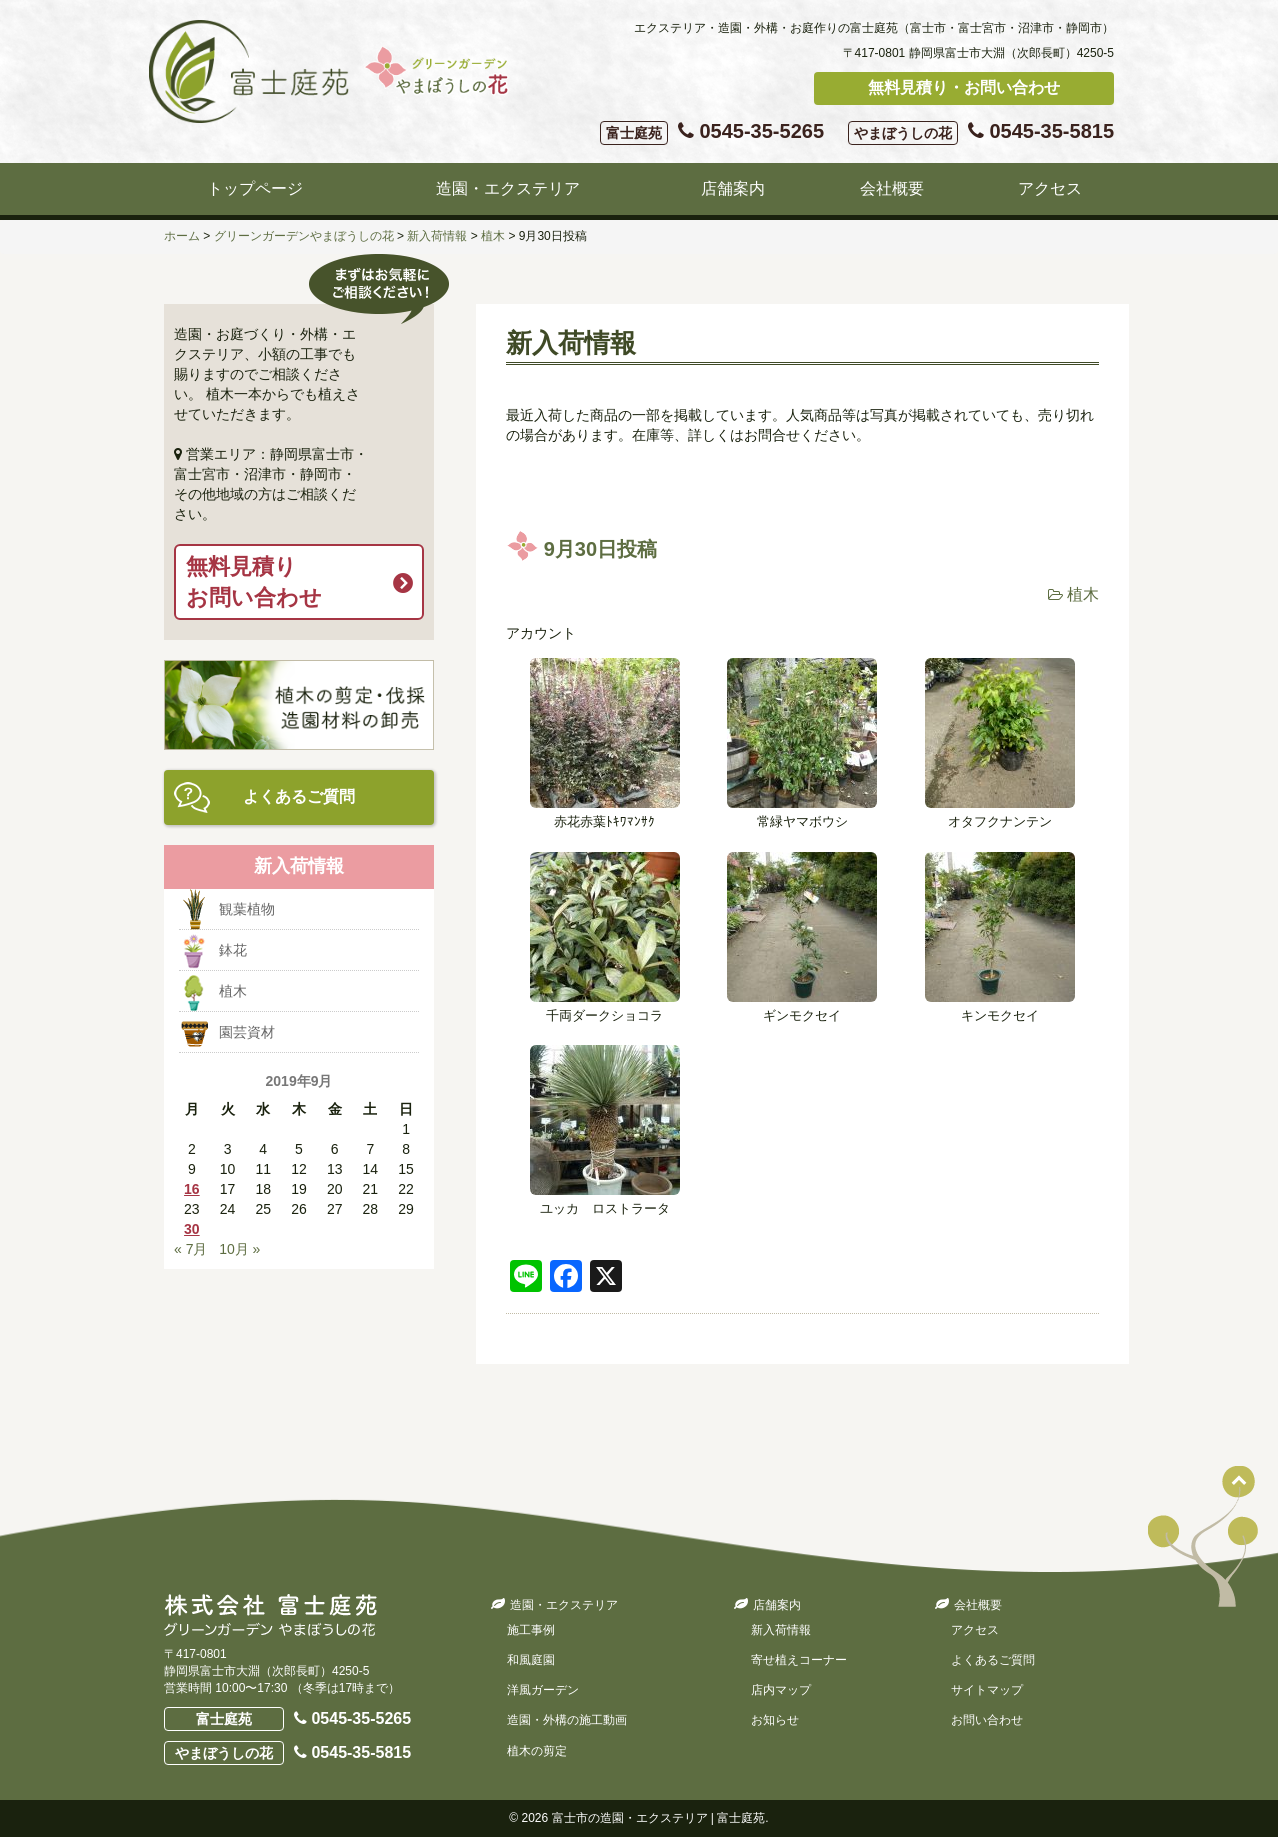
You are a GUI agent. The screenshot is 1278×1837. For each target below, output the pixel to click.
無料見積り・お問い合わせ (964, 87)
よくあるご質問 (299, 796)
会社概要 (892, 188)
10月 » (239, 1249)
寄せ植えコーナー (799, 1660)
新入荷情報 (781, 1630)
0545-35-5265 (712, 132)
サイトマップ (987, 1690)
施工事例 (531, 1630)
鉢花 (233, 950)
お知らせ (775, 1720)
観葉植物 (247, 909)
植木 (1083, 594)
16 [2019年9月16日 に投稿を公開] (192, 1189)
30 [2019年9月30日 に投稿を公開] (192, 1229)
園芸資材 (247, 1032)
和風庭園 (531, 1660)
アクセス (1050, 188)
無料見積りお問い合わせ (254, 582)
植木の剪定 (537, 1751)
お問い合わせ (987, 1720)
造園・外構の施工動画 (567, 1720)
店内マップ (781, 1690)
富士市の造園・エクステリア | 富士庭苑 (659, 1818)
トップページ (255, 188)
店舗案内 (733, 188)
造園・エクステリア (508, 188)
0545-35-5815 (981, 132)
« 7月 (190, 1249)
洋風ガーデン (543, 1690)
